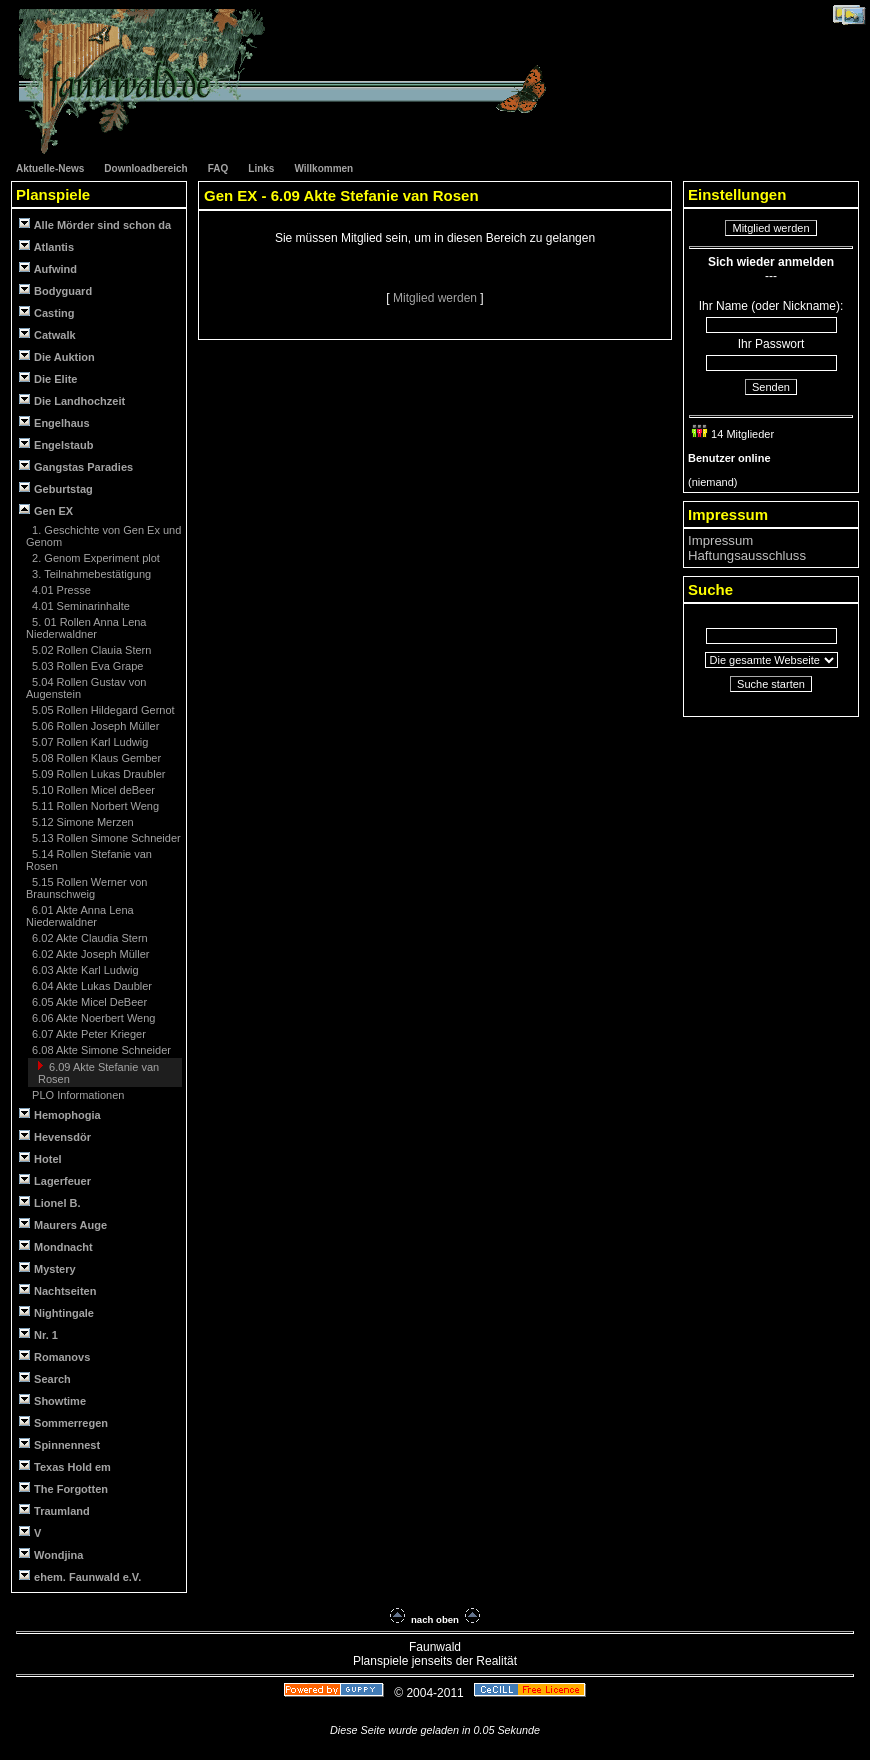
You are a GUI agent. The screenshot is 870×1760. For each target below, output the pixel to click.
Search (45, 1378)
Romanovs (54, 1356)
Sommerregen (63, 1422)
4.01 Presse (60, 590)
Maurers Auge (63, 1224)
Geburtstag (56, 488)
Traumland (54, 1510)
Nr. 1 (38, 1334)
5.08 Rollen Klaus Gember (95, 758)
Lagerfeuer (55, 1180)
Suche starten (771, 684)
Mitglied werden (436, 298)
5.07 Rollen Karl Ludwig (88, 742)
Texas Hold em (65, 1466)
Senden (771, 387)
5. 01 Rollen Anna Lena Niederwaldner (86, 628)
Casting (46, 312)
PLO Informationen (76, 1095)
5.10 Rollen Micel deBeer (92, 790)
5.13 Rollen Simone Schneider (105, 838)
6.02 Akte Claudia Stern (88, 938)
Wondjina (51, 1554)
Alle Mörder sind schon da (95, 224)
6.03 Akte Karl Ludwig (83, 970)
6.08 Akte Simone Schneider (100, 1050)
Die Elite (48, 378)
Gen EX (46, 510)
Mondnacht (56, 1246)
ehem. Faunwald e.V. (80, 1576)
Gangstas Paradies (76, 466)
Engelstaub (56, 444)
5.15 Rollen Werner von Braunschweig (86, 888)
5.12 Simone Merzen (81, 822)
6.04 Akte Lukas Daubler (90, 986)
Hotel (40, 1158)
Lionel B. (50, 1202)
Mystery (47, 1268)
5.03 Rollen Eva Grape (86, 666)
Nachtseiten (57, 1290)
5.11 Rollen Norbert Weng (94, 806)
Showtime (52, 1400)
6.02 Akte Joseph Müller (89, 954)
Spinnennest (59, 1444)
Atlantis (46, 246)
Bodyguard (55, 290)
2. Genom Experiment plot (94, 558)
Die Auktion (57, 356)
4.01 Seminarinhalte (79, 606)
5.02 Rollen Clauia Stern (90, 650)
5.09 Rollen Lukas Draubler (97, 774)
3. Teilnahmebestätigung (90, 574)
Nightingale (56, 1312)
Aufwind (48, 268)
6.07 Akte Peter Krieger (87, 1034)
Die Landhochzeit (72, 400)
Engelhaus (54, 422)
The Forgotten (63, 1488)
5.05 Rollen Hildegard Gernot (102, 710)
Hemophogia (60, 1114)
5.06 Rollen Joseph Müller (94, 726)
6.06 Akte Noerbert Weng (92, 1018)
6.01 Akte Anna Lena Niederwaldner (80, 916)
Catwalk (47, 334)
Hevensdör (55, 1136)
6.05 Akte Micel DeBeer (88, 1002)
